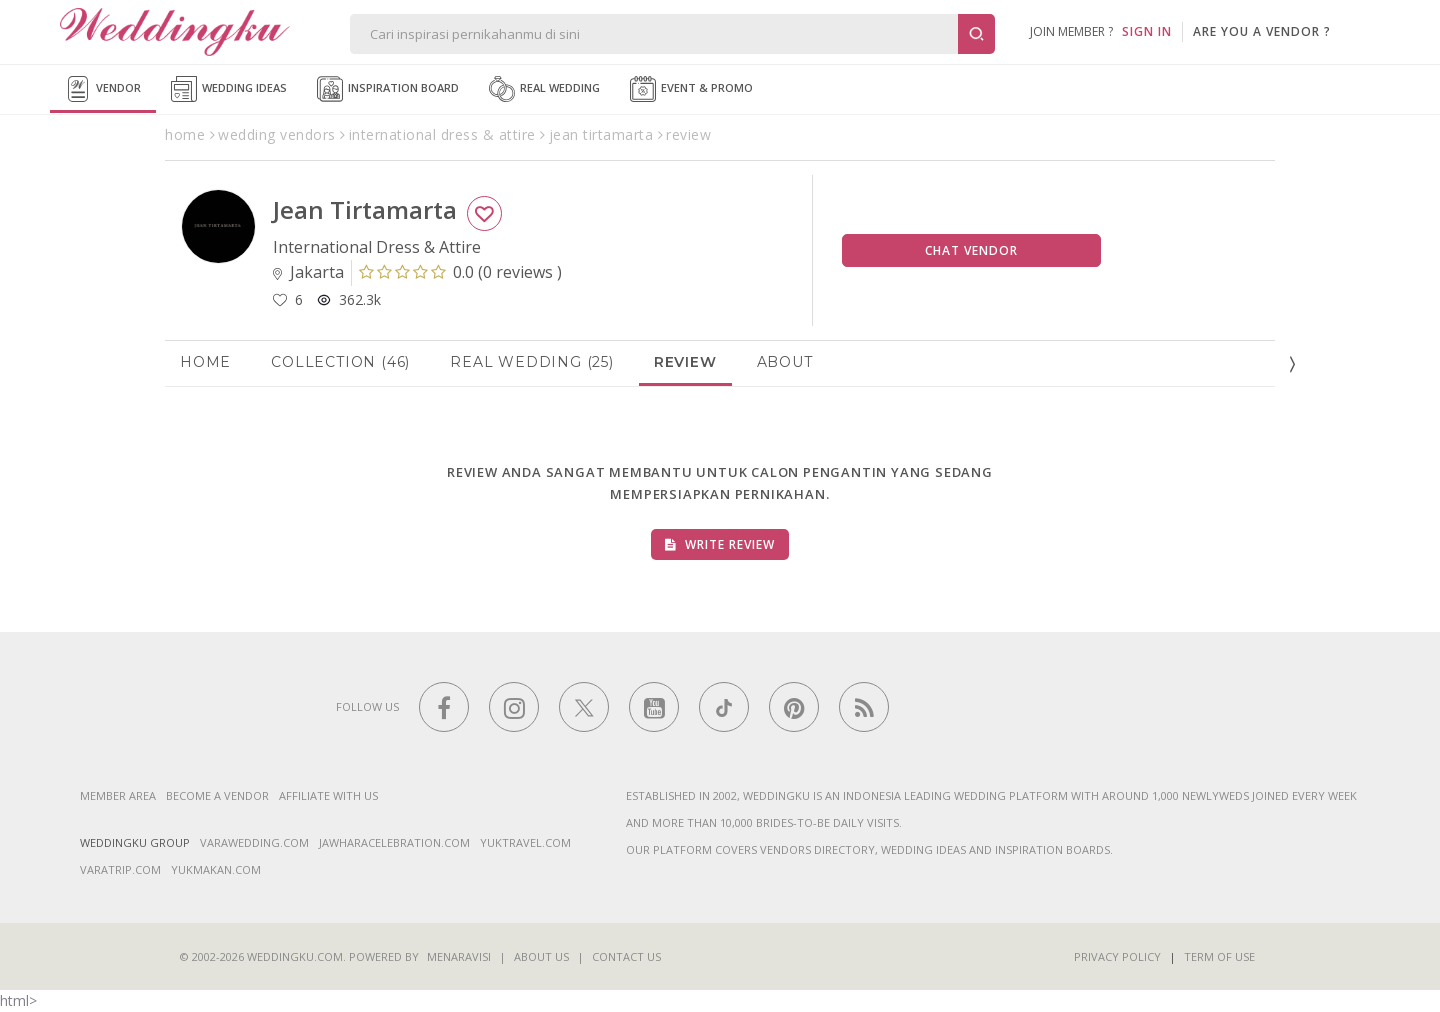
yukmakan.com (216, 869)
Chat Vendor (971, 250)
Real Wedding (544, 89)
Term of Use (1219, 956)
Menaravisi (459, 956)
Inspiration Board (388, 89)
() (460, 272)
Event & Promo (691, 89)
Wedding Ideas (229, 89)
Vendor (103, 89)
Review (685, 362)
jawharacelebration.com (394, 842)
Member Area (118, 795)
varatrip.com (120, 869)
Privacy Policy (1117, 956)
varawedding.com (254, 842)
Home (205, 362)
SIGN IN (1147, 31)
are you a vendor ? (1262, 31)
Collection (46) (340, 362)
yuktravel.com (525, 842)
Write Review (720, 544)
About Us (541, 956)
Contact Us (626, 956)
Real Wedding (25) (532, 362)
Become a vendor (217, 795)
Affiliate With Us (328, 795)
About (785, 362)
